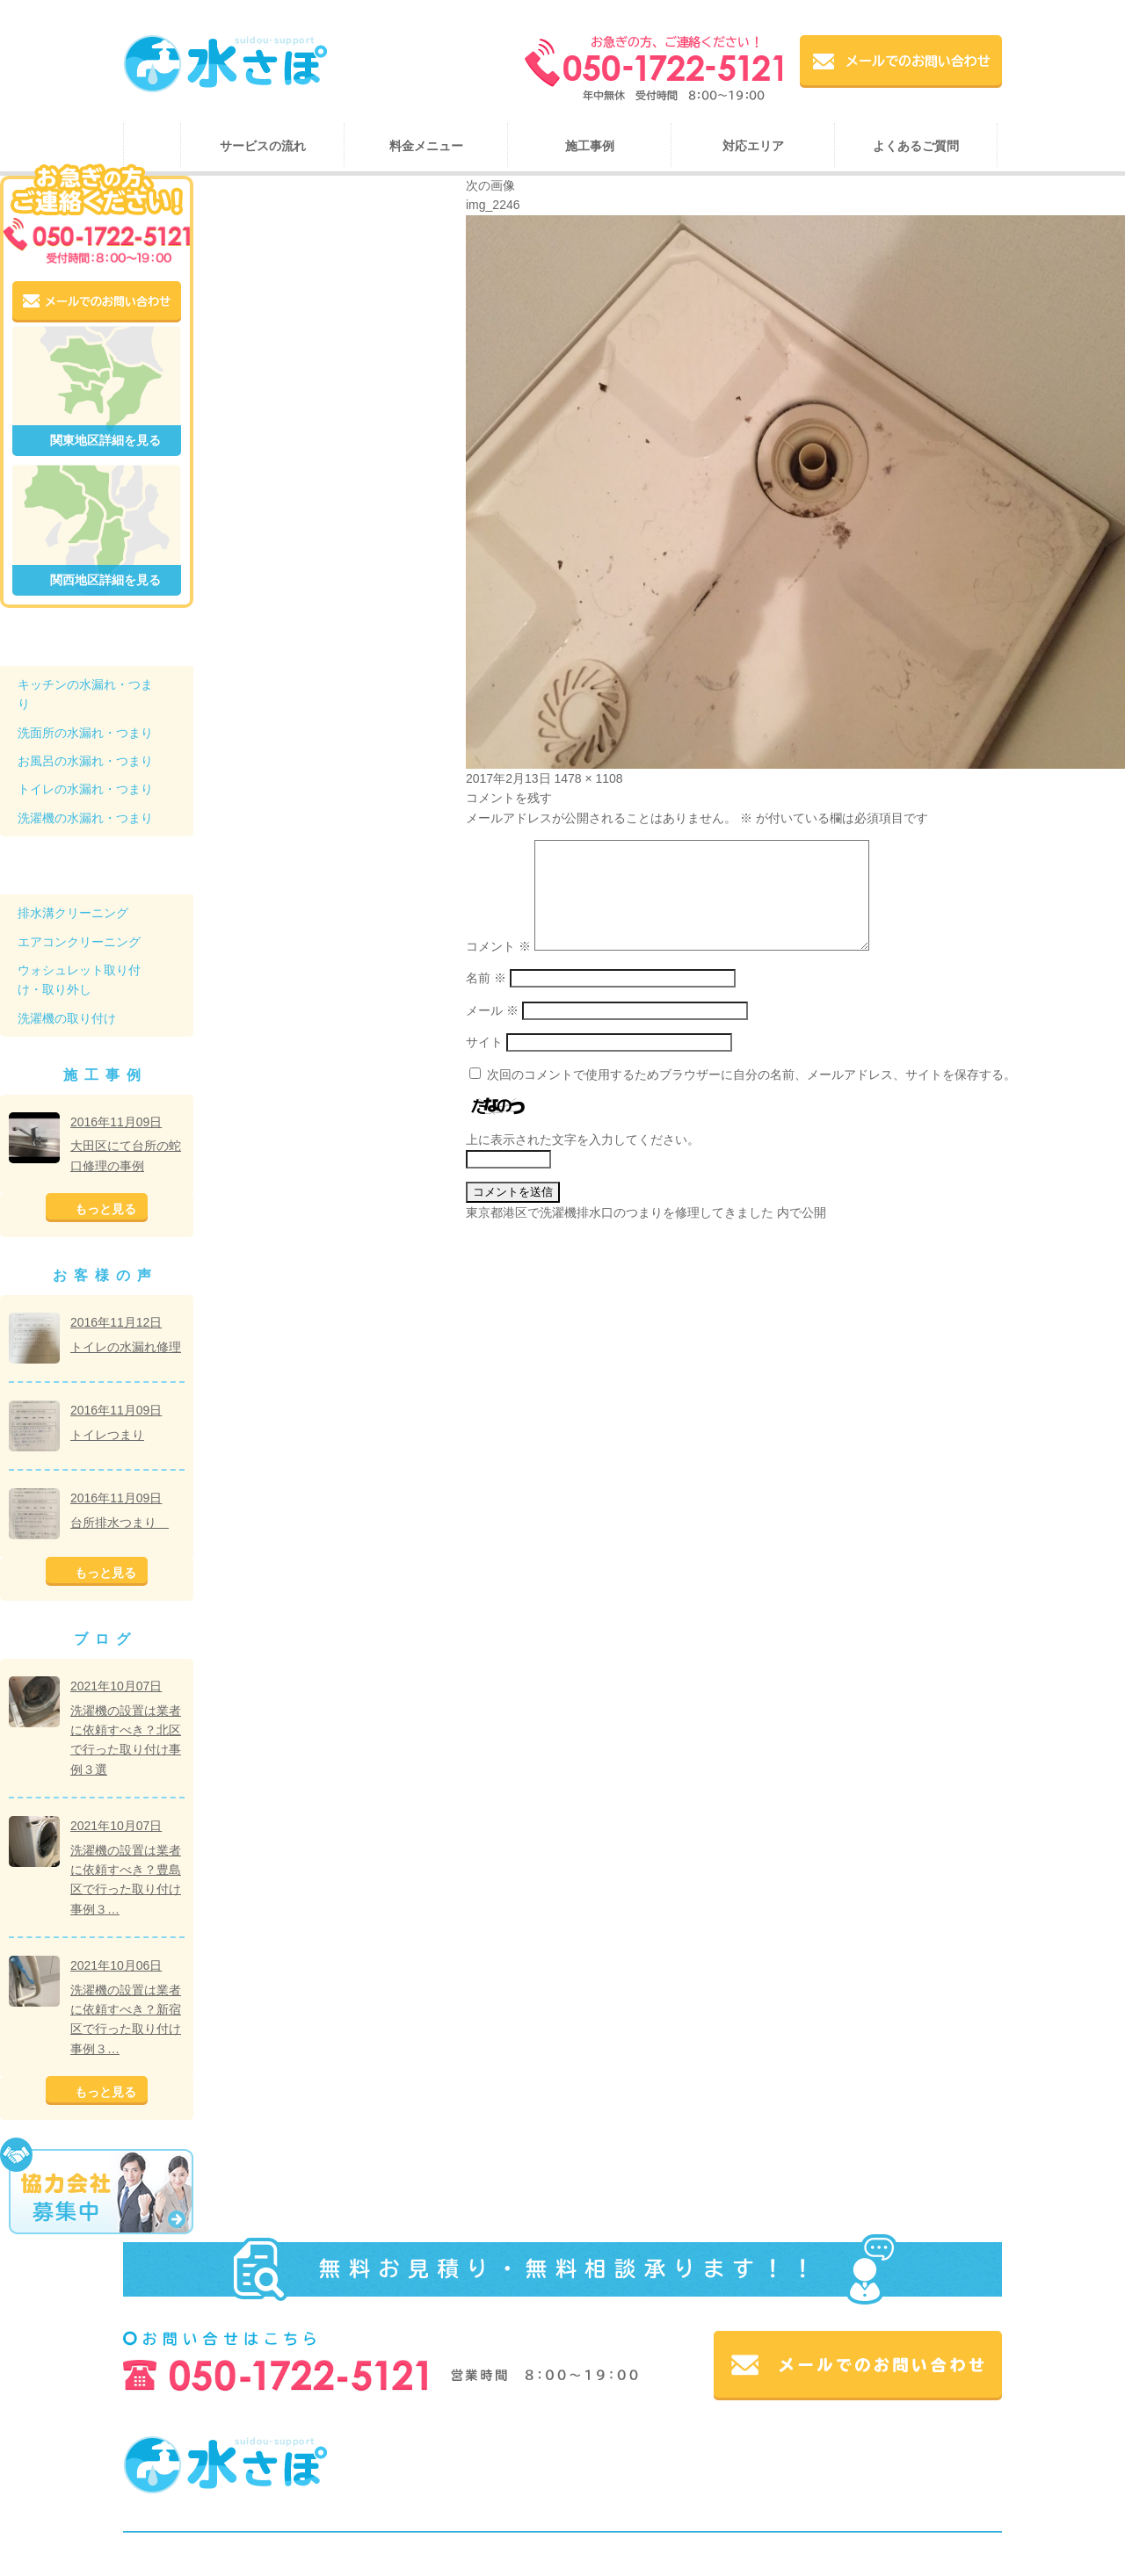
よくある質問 (653, 2474)
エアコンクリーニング (79, 942)
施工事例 (589, 146)
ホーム (151, 145)
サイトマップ (970, 2499)
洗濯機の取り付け (67, 1018)
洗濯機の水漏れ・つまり (85, 818)
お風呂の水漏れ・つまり (85, 761)
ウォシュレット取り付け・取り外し (79, 979)
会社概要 (822, 2474)
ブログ (891, 2474)
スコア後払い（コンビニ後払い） (828, 2499)
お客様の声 (742, 2474)
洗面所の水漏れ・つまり (85, 733)
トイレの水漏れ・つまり (85, 789)
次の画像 (490, 185)
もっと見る (105, 1209)
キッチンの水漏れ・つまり (85, 694)
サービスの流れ (263, 146)
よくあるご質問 (916, 146)
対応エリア (753, 146)
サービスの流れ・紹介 (695, 2448)
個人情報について (674, 2499)
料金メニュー (426, 146)
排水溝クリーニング (73, 913)
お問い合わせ (970, 2474)
